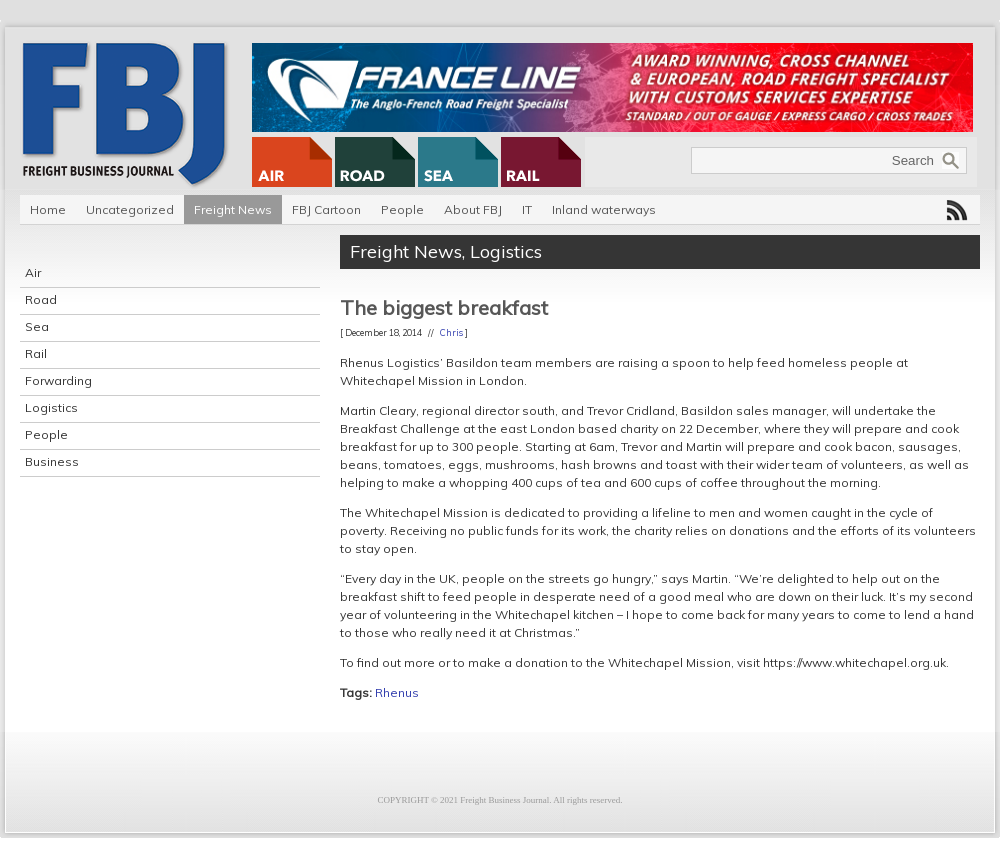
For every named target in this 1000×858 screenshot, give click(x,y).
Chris (451, 332)
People (402, 209)
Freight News (233, 209)
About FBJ (473, 209)
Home (48, 209)
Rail (36, 353)
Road (41, 299)
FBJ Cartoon (326, 209)
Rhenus (397, 692)
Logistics (51, 407)
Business (52, 461)
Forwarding (58, 380)
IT (527, 209)
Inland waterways (604, 209)
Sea (37, 326)
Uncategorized (130, 209)
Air (33, 272)
